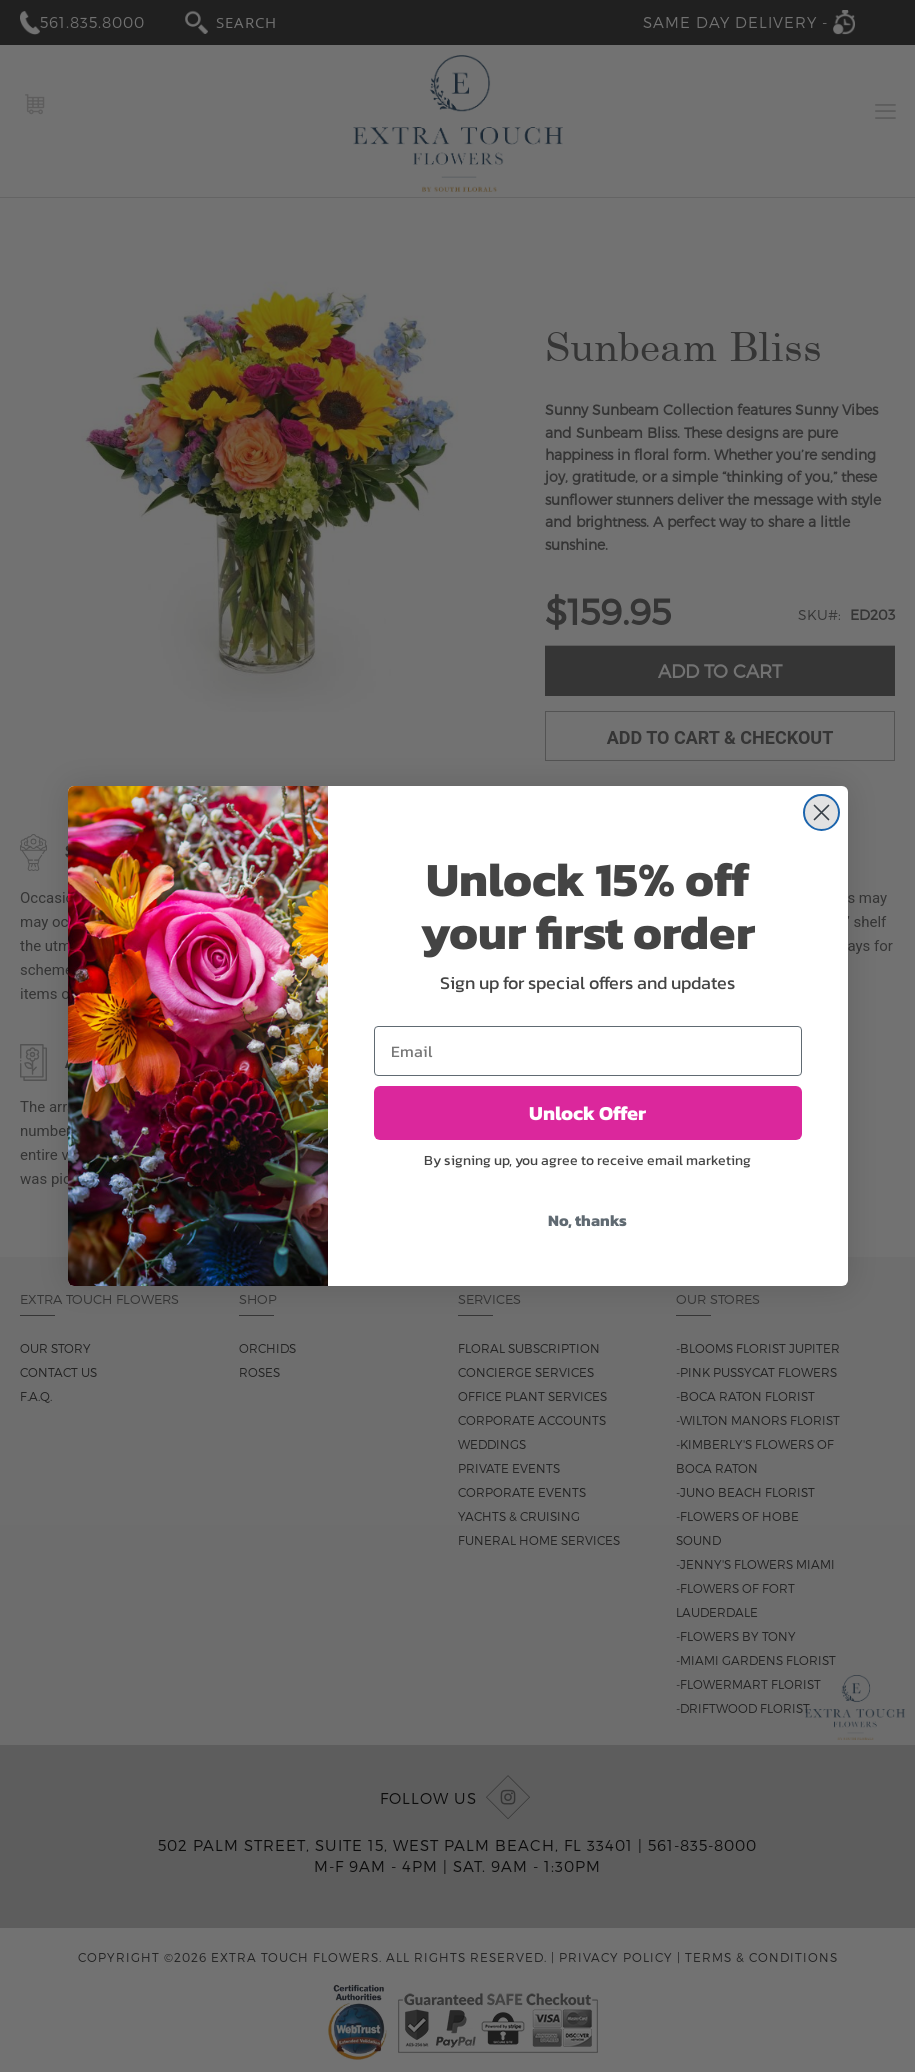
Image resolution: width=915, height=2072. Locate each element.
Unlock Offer (587, 1113)
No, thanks (587, 1220)
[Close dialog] (821, 812)
